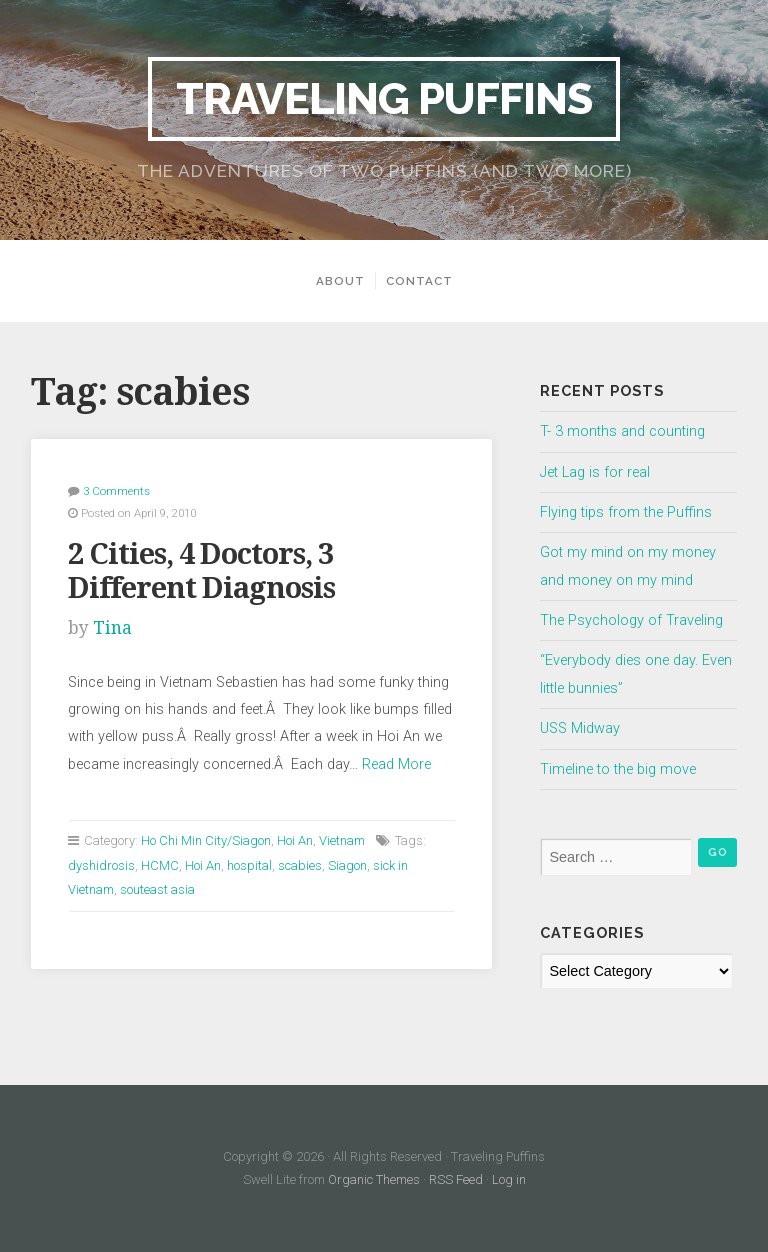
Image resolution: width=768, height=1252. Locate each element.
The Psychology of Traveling (631, 620)
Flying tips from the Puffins (626, 512)
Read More (396, 764)
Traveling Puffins (384, 98)
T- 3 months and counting (622, 431)
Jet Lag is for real (595, 472)
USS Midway (580, 728)
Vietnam (342, 840)
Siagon (347, 865)
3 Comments (116, 491)
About (340, 281)
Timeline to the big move (618, 769)
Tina (112, 628)
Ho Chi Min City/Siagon (206, 840)
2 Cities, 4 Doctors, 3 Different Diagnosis (201, 571)
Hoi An (295, 840)
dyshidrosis (101, 865)
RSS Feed (456, 1179)
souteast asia (157, 889)
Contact (419, 281)
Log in (509, 1179)
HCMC (160, 865)
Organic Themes (374, 1179)
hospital (249, 865)
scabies (300, 865)
